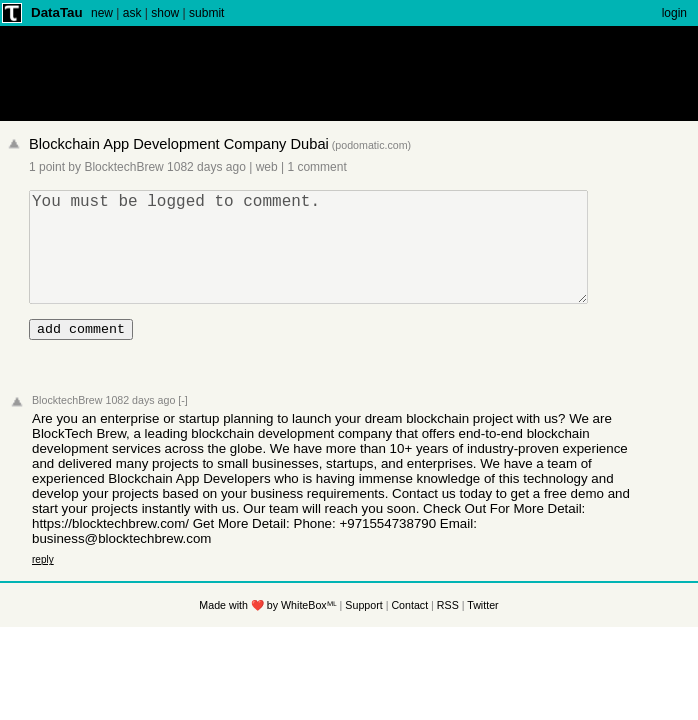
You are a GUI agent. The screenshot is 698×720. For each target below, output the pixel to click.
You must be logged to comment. (317, 259)
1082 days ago (206, 167)
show (165, 13)
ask (132, 13)
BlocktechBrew (123, 167)
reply (43, 586)
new (102, 13)
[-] (182, 427)
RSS (448, 632)
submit (206, 13)
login (674, 13)
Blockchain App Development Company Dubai (179, 144)
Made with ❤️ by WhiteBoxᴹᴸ (267, 632)
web (267, 167)
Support (363, 632)
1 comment (316, 167)
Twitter (482, 632)
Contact (409, 632)
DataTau (57, 12)
